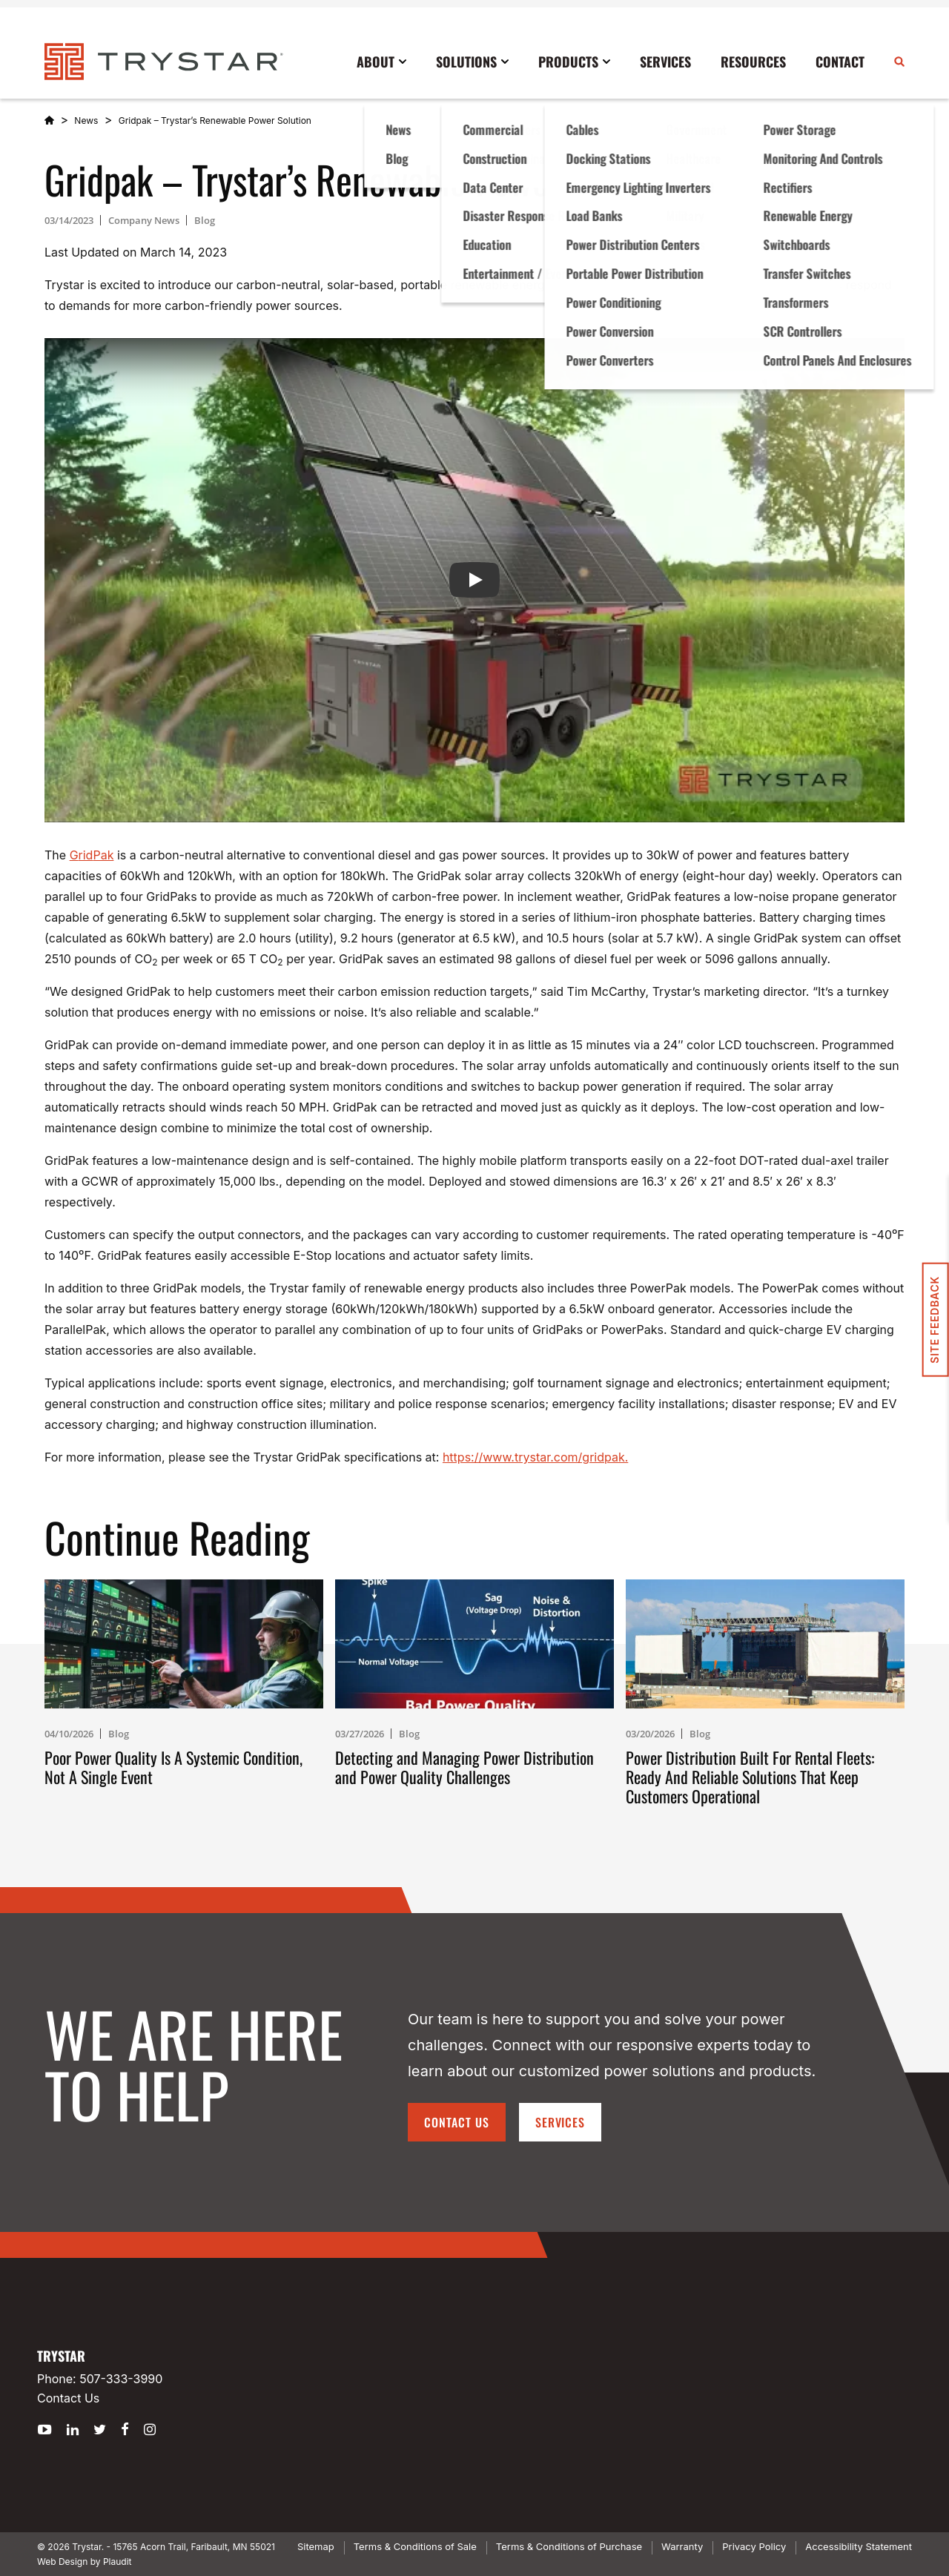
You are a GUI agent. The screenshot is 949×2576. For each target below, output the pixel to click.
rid (86, 855)
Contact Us (456, 2122)
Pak (103, 855)
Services (560, 2122)
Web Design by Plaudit (84, 2561)
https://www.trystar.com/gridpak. (535, 1457)
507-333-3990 (120, 2378)
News (86, 120)
